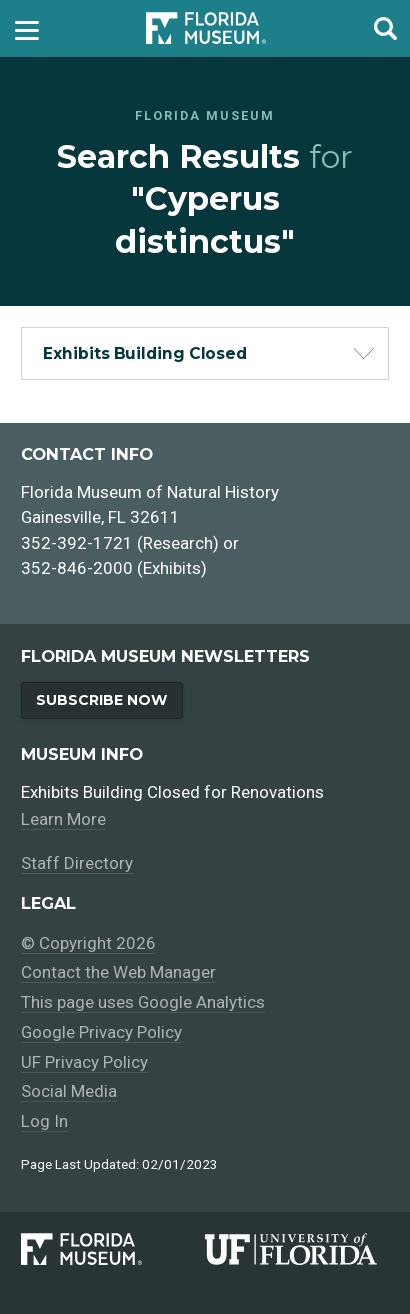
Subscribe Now (101, 700)
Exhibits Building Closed (145, 353)
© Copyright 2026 (88, 943)
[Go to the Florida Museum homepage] (206, 28)
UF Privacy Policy (84, 1062)
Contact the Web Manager (118, 972)
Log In (44, 1121)
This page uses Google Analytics (143, 1002)
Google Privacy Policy (101, 1032)
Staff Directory (77, 863)
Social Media (69, 1091)
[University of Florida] (297, 1249)
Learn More (63, 819)
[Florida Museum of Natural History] (113, 1249)
